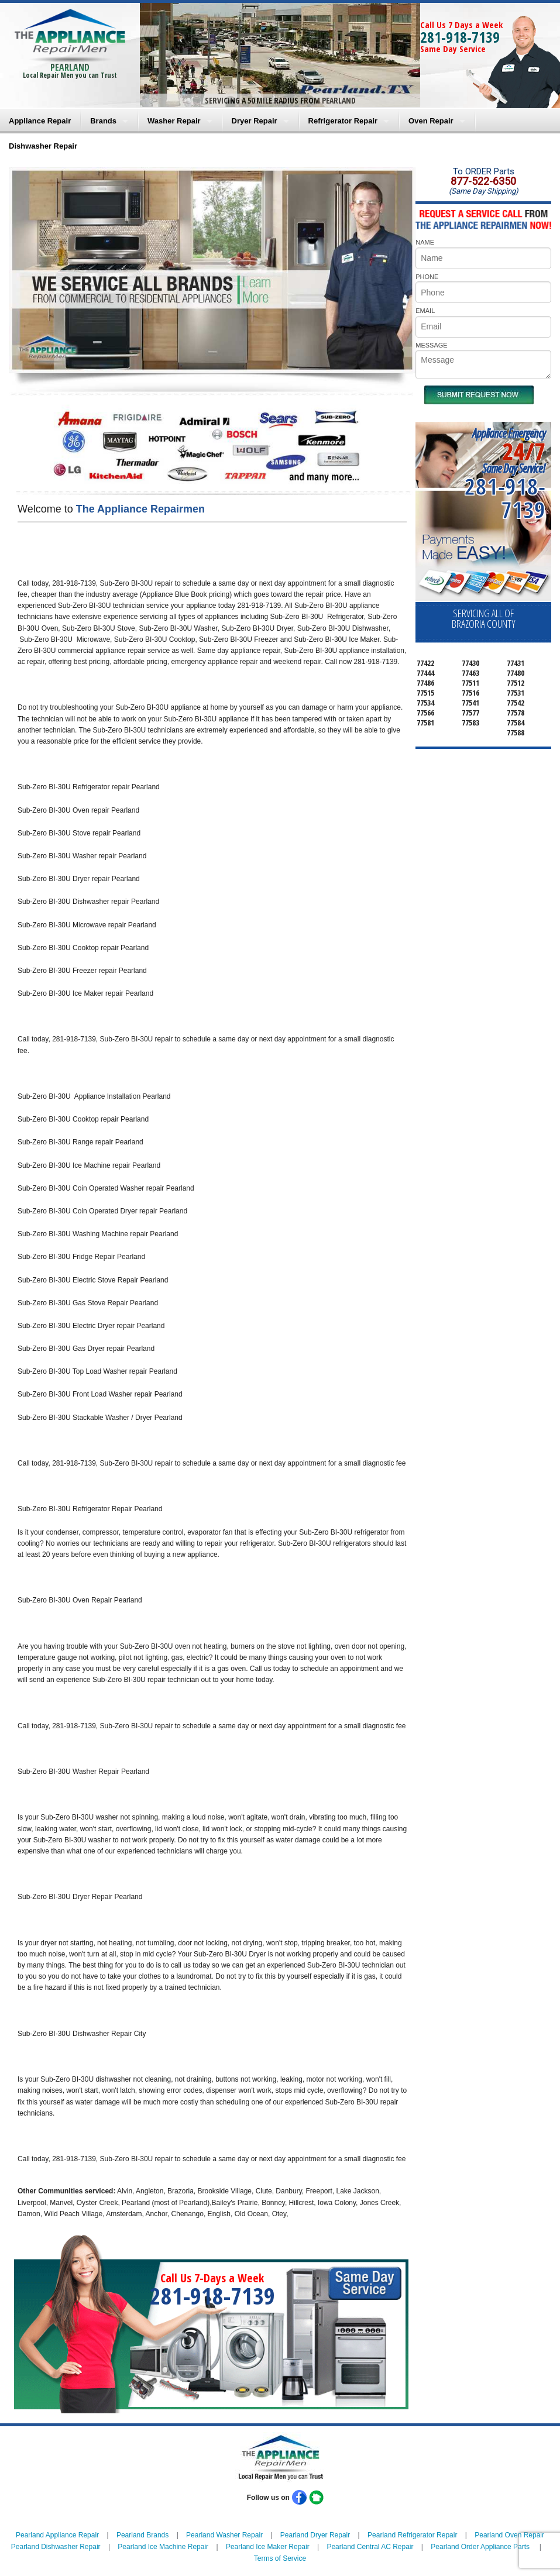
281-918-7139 (460, 37)
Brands (103, 120)
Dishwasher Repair (43, 146)
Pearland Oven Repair (509, 2535)
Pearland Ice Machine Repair (163, 2547)
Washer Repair (174, 120)
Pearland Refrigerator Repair (412, 2535)
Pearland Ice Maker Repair (268, 2547)
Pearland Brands (142, 2535)
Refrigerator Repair (342, 120)
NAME (424, 242)
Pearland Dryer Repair (315, 2535)
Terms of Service (280, 2558)
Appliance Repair (40, 120)
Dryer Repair (254, 120)
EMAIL (425, 310)
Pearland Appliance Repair (57, 2535)
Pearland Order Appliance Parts (480, 2547)
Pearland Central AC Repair (370, 2547)
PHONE (426, 276)
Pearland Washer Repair (224, 2535)
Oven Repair (431, 120)
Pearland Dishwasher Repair (56, 2547)
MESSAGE (431, 345)
